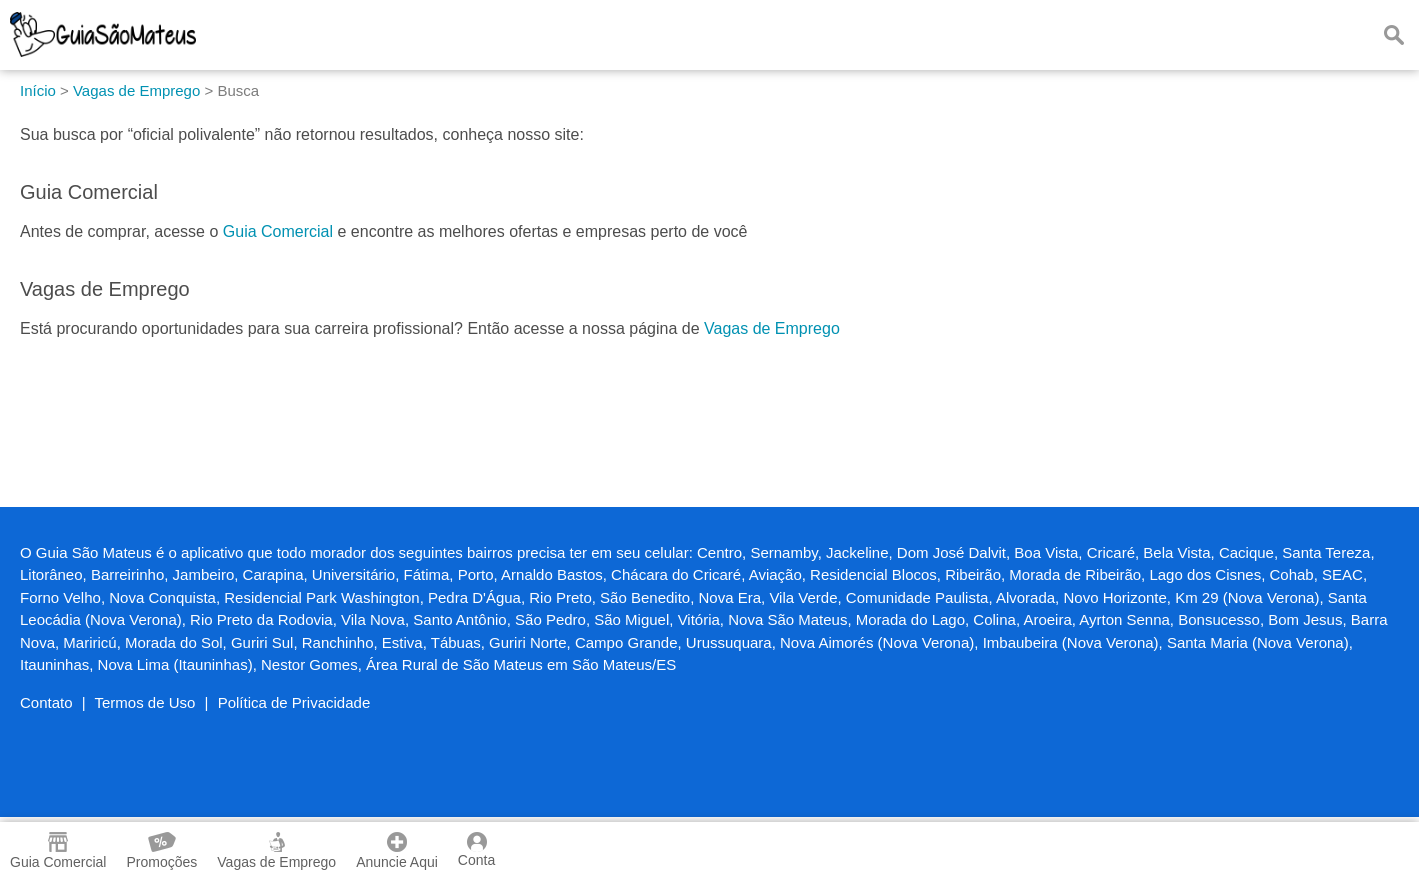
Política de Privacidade (294, 702)
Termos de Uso (145, 702)
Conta (476, 850)
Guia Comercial (278, 231)
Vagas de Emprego (772, 328)
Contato (46, 702)
